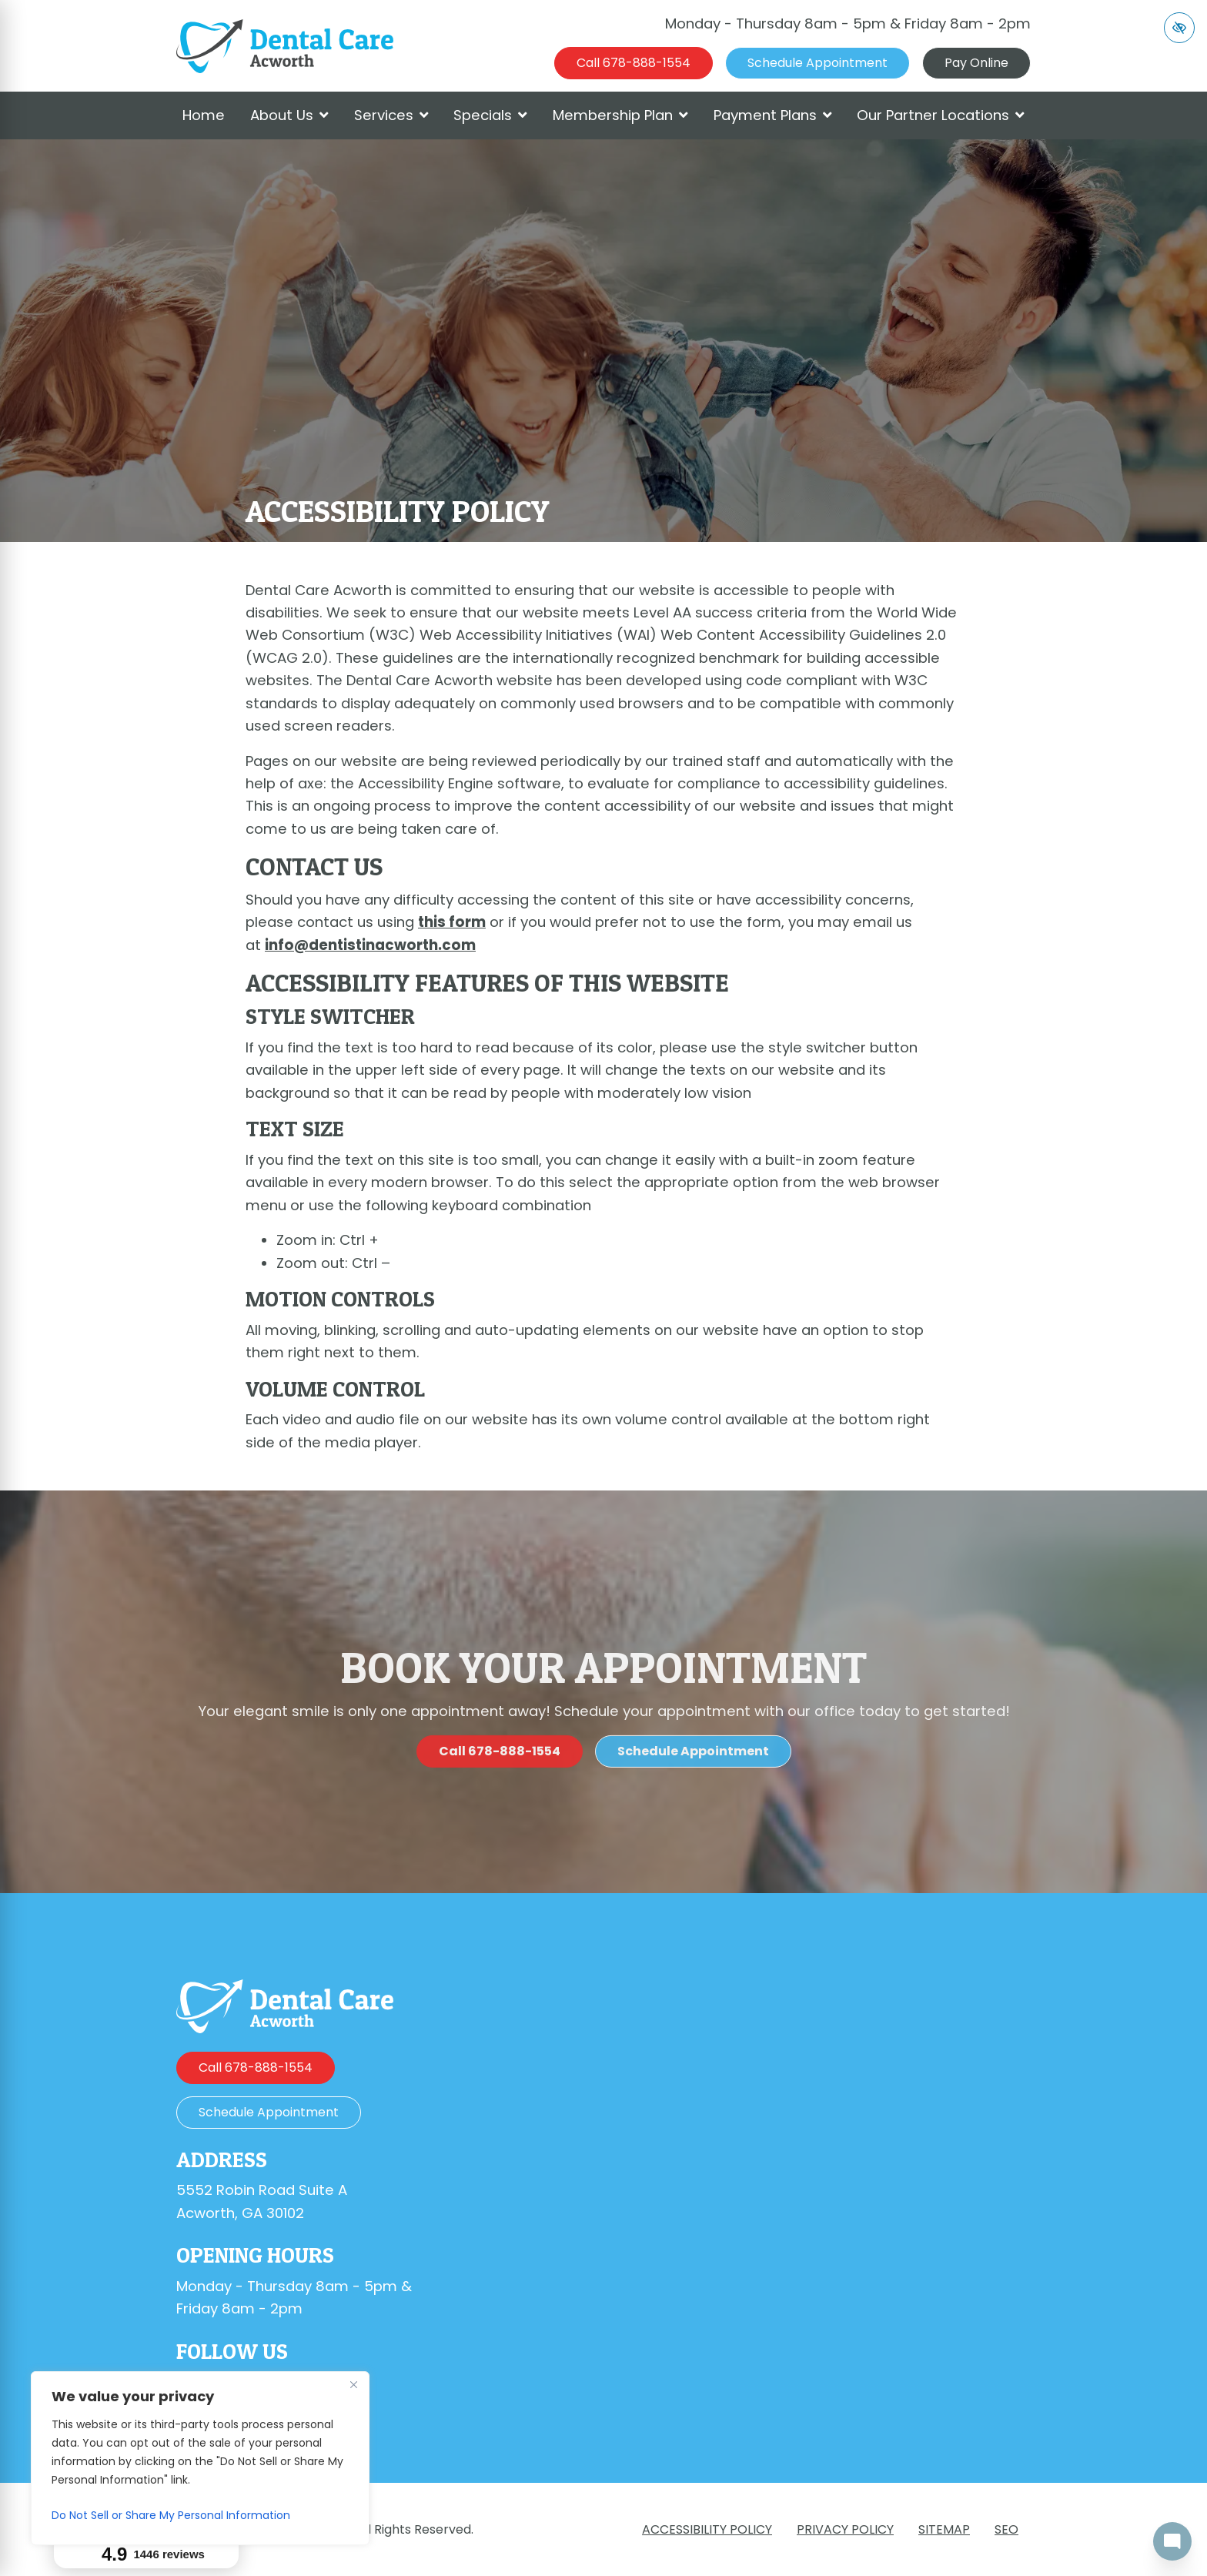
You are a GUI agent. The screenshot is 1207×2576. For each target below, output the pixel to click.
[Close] (353, 2384)
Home (203, 115)
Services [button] (391, 115)
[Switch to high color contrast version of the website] (1179, 27)
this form (452, 922)
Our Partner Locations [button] (941, 115)
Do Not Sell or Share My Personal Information (171, 2515)
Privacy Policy (845, 2529)
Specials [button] (490, 115)
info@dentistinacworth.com (370, 945)
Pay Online (976, 63)
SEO (1006, 2529)
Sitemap (944, 2529)
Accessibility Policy (707, 2529)
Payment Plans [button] (773, 115)
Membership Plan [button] (620, 115)
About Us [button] (289, 115)
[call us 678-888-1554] (633, 63)
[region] (200, 2458)
